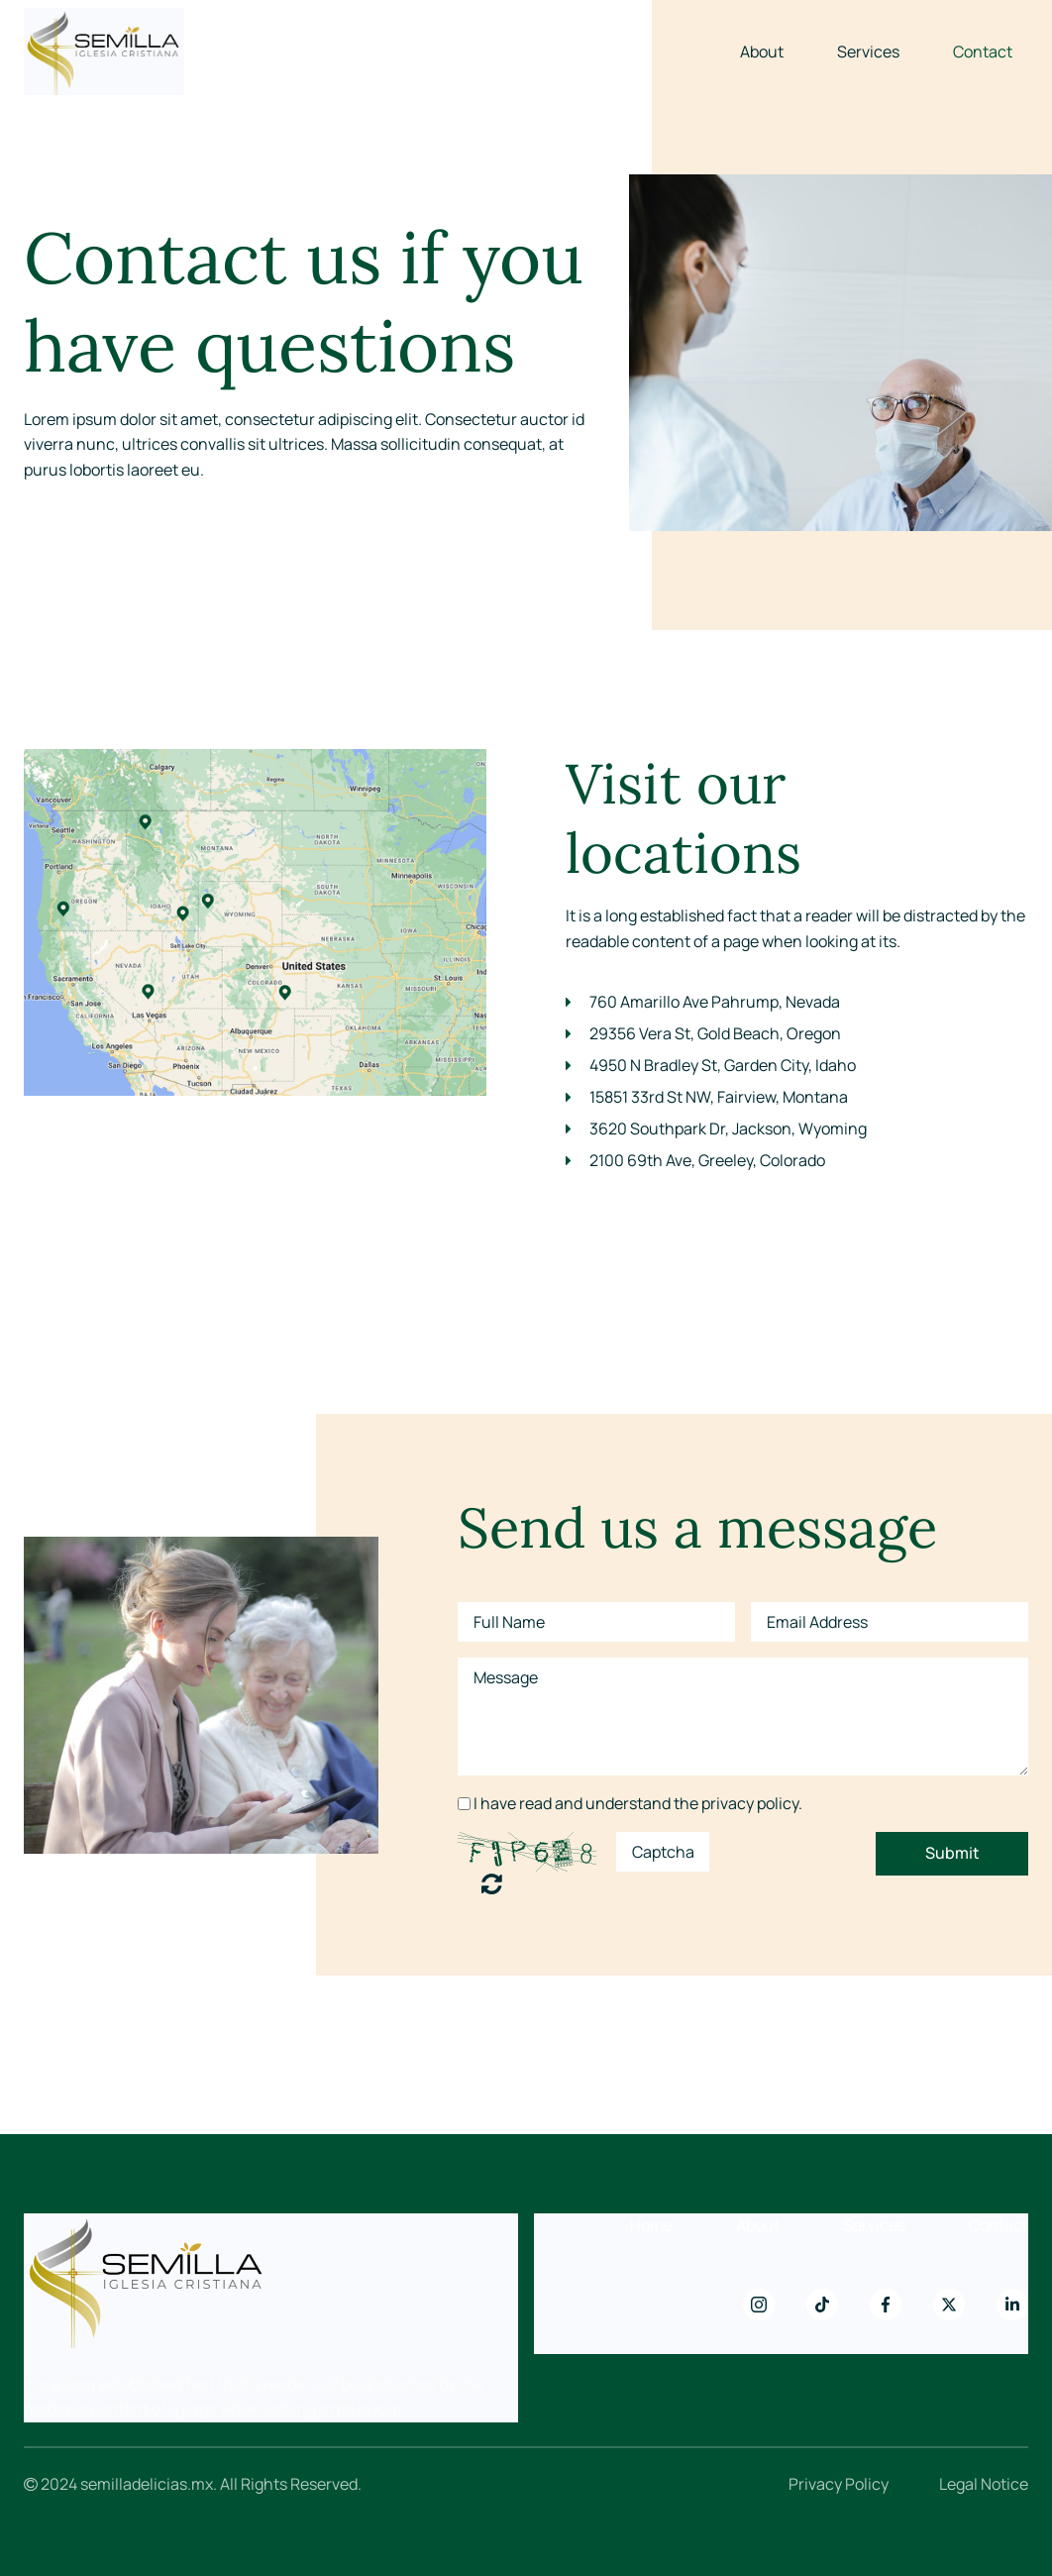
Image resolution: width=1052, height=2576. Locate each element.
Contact (982, 51)
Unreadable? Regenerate (491, 1883)
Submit (952, 1853)
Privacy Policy (839, 2484)
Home (651, 2225)
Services (868, 51)
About (762, 51)
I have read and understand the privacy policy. (637, 1803)
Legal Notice (983, 2484)
